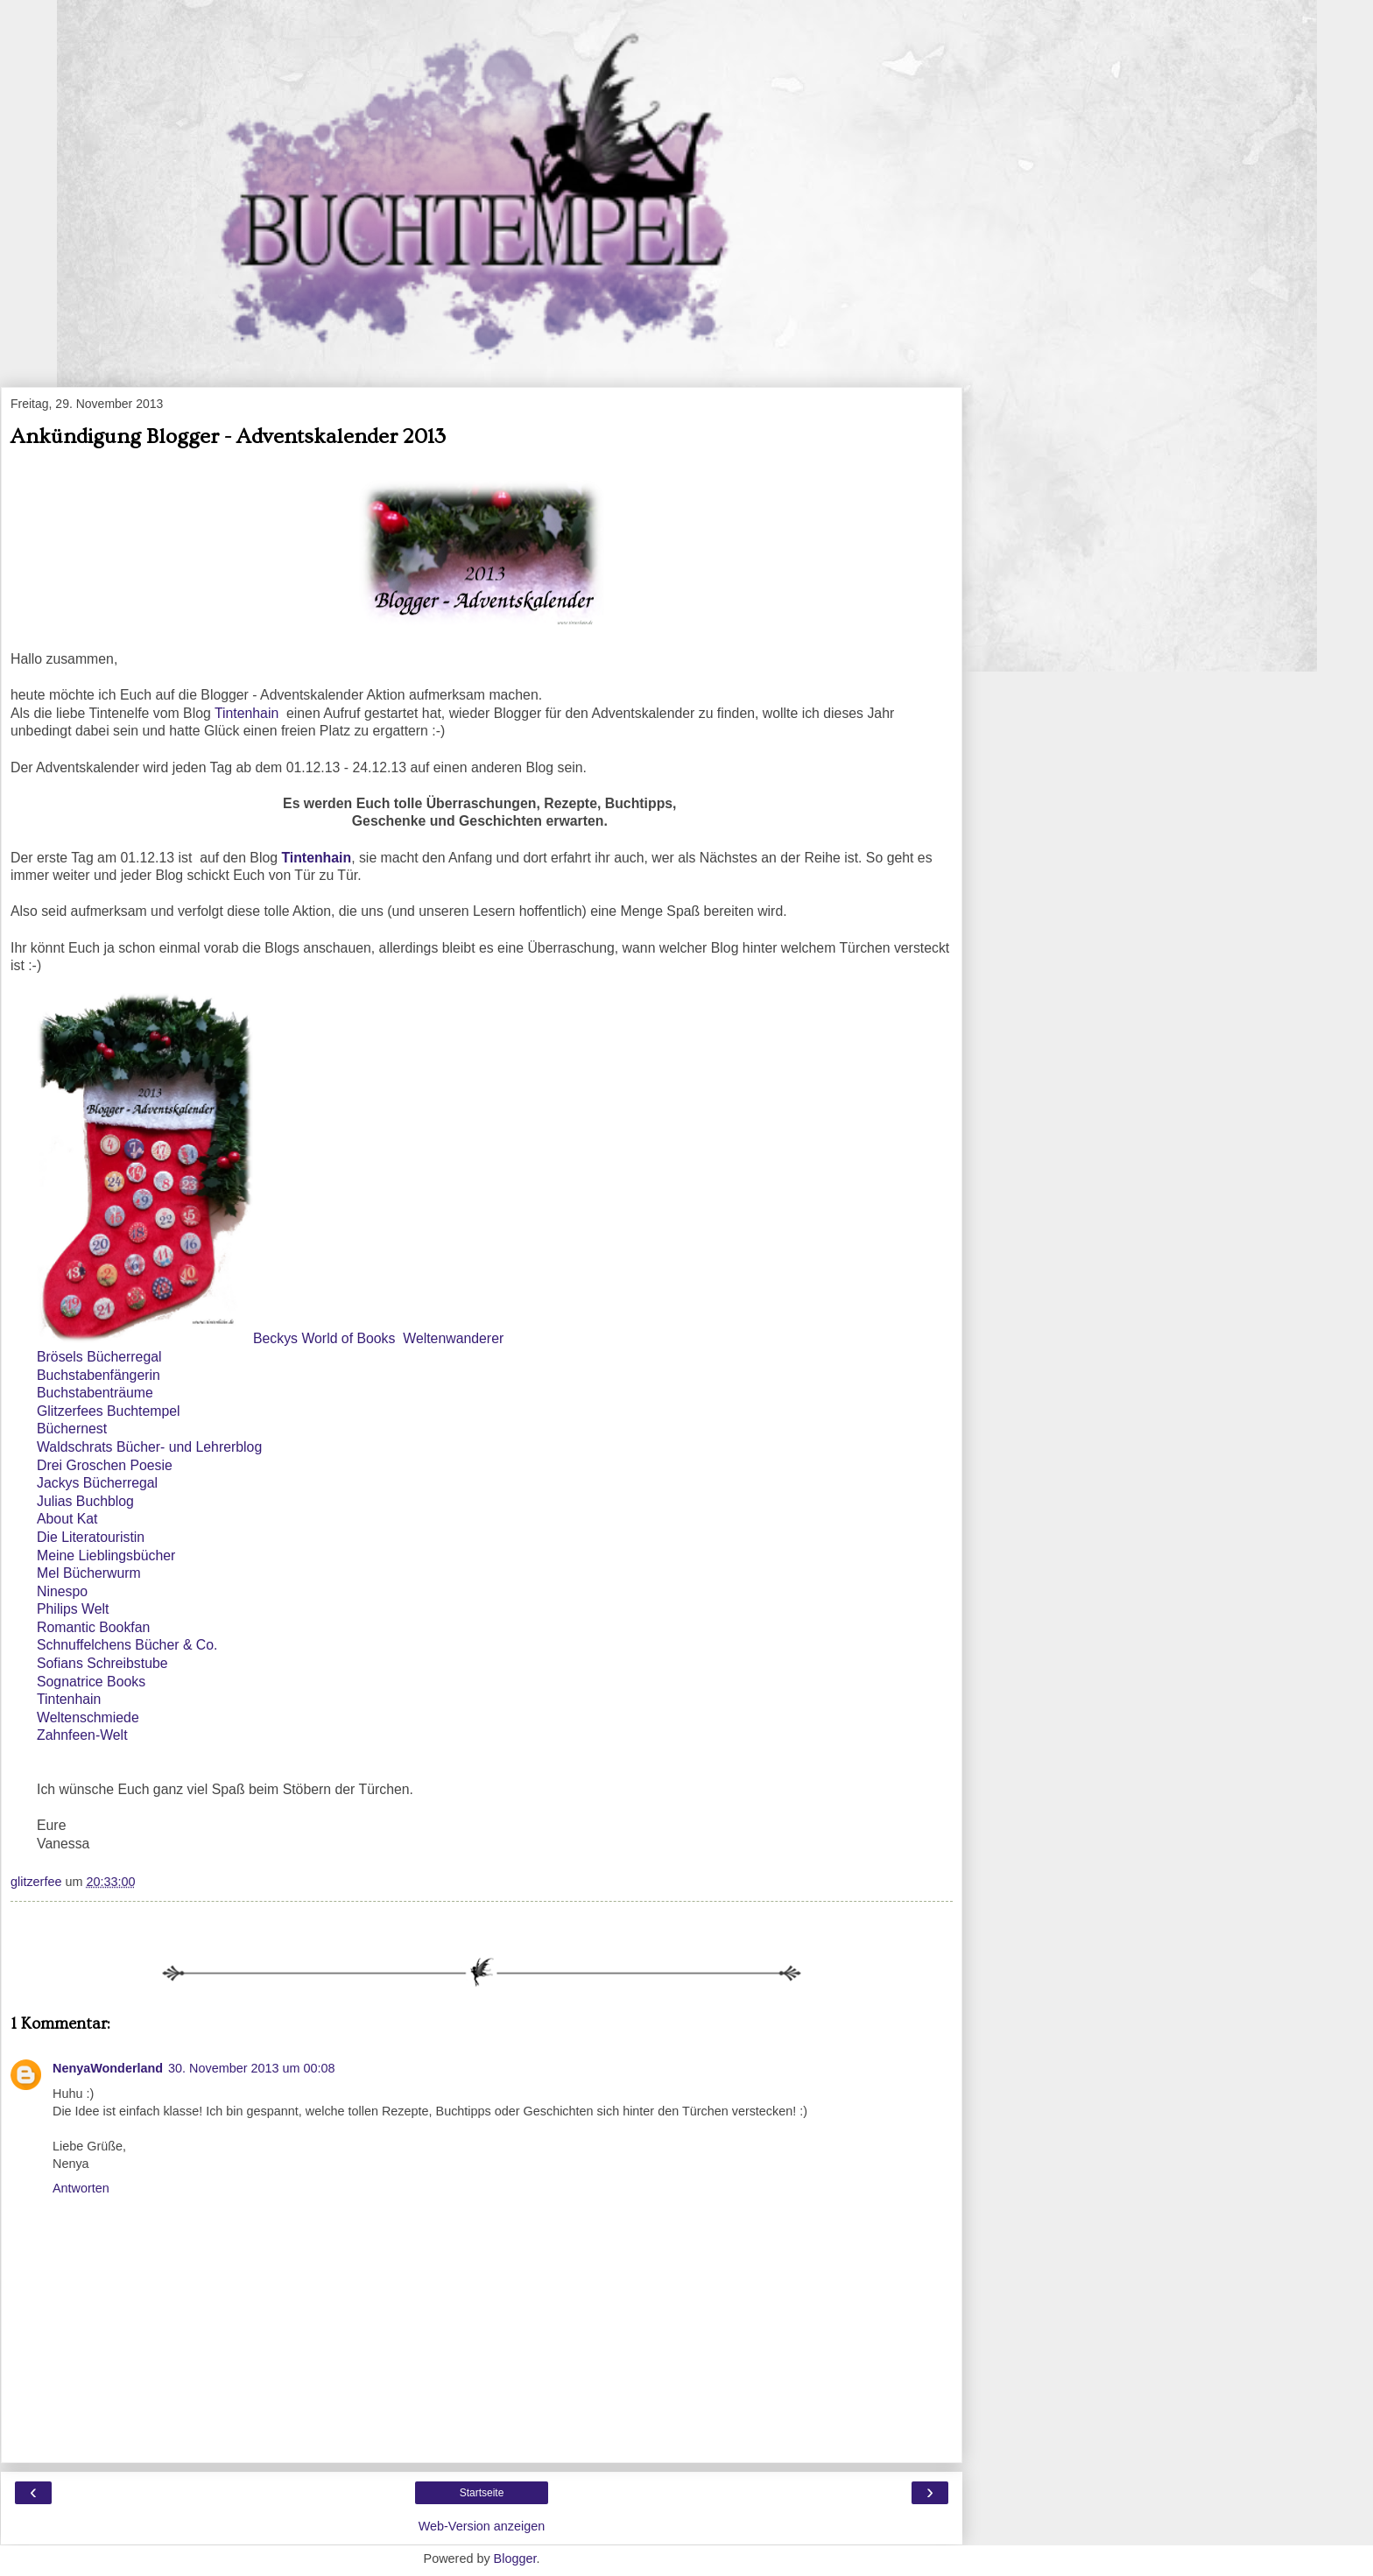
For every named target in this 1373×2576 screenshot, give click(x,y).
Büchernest (72, 1428)
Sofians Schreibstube (102, 1663)
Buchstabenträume (95, 1392)
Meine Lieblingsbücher (106, 1555)
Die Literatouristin (90, 1537)
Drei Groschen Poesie (105, 1465)
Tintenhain (250, 713)
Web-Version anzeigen (482, 2526)
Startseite (482, 2493)
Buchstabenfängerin (98, 1375)
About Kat (67, 1518)
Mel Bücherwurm (89, 1573)
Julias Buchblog (85, 1501)
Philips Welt (73, 1608)
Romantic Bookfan (93, 1627)
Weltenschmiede (88, 1717)
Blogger (515, 2558)
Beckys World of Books (324, 1338)
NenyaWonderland (108, 2068)
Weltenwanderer (453, 1338)
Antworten (81, 2188)
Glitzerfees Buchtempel (108, 1411)
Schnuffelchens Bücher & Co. (127, 1644)
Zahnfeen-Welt (82, 1735)
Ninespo (62, 1591)
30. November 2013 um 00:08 (251, 2068)
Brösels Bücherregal (99, 1356)
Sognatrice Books (91, 1681)
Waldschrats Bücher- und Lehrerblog (149, 1446)
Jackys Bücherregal (97, 1482)
